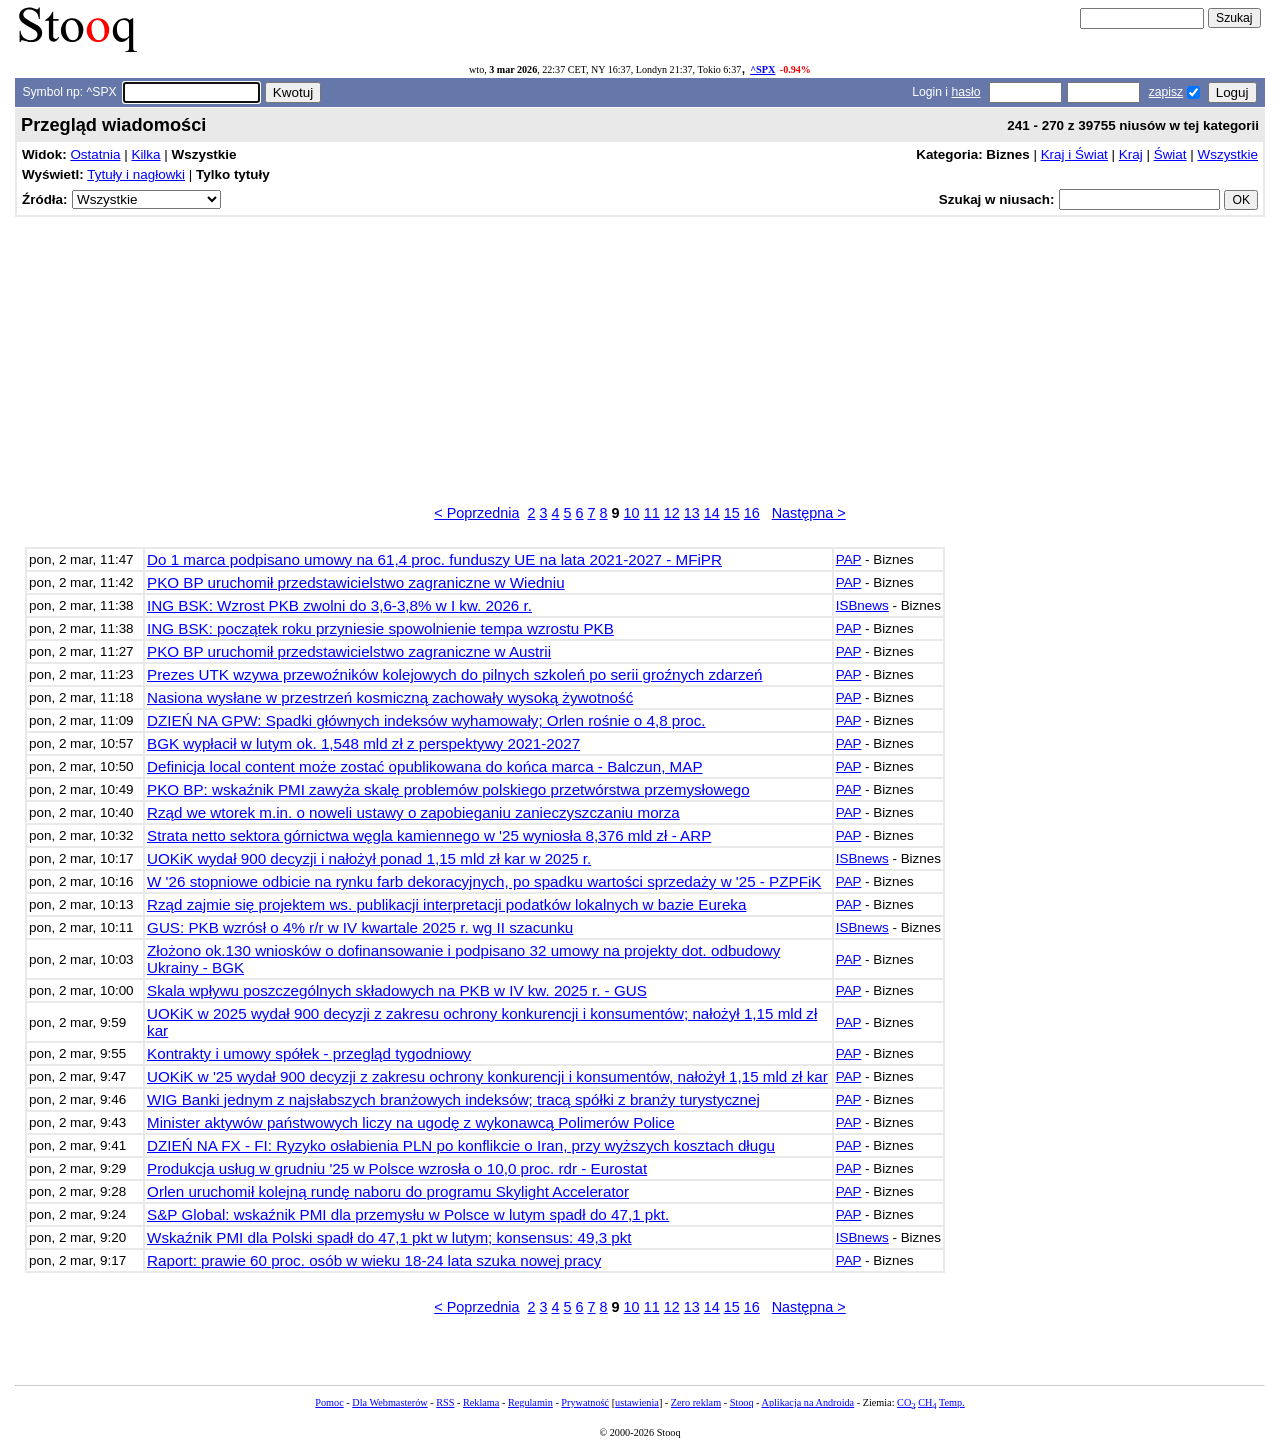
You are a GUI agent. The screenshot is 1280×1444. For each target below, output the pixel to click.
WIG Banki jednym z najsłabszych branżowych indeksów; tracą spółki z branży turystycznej (453, 1099)
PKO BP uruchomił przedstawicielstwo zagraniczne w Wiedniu (356, 582)
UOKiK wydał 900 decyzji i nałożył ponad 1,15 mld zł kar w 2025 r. (369, 858)
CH (927, 1402)
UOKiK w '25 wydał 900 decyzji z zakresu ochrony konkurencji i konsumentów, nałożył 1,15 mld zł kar (487, 1076)
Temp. (952, 1402)
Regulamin (530, 1402)
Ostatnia (95, 154)
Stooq (742, 1402)
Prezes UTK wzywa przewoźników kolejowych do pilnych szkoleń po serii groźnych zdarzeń (454, 674)
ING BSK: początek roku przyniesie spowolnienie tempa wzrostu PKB (380, 628)
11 (652, 513)
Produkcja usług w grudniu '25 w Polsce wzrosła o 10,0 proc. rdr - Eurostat (397, 1168)
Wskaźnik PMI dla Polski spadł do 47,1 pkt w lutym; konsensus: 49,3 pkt (389, 1237)
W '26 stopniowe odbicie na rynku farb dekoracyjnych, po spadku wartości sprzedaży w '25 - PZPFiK (484, 881)
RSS (445, 1402)
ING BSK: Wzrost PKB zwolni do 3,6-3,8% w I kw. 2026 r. (339, 605)
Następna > (809, 513)
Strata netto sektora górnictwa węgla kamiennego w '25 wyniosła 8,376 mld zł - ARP (429, 835)
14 (712, 513)
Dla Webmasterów (389, 1402)
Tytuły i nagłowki (136, 174)
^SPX (762, 69)
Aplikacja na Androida (808, 1402)
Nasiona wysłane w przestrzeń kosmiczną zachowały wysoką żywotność (390, 697)
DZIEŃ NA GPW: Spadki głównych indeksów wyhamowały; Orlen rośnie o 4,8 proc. (426, 720)
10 (632, 513)
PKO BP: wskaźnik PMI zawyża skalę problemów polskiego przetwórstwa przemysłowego (448, 789)
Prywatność (585, 1402)
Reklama (481, 1402)
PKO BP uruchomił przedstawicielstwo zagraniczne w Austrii (349, 651)
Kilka (145, 154)
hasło (965, 92)
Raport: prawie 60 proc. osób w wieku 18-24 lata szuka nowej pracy (374, 1260)
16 (752, 513)
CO (906, 1402)
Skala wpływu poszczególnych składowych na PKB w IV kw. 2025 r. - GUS (397, 990)
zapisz (1166, 92)
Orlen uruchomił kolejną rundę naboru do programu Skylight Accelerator (388, 1191)
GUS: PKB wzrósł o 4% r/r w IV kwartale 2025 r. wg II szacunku (360, 927)
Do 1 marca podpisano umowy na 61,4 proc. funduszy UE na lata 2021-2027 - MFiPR (434, 559)
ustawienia (637, 1402)
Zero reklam (696, 1402)
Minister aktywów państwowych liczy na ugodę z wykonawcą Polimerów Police (411, 1122)
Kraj (1131, 154)
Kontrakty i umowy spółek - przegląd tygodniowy (309, 1053)
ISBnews (862, 605)
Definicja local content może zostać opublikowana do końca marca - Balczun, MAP (424, 766)
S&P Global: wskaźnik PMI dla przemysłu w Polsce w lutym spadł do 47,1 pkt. (408, 1214)
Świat (1170, 154)
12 (672, 513)
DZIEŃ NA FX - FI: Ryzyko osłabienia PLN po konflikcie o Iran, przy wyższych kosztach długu (461, 1145)
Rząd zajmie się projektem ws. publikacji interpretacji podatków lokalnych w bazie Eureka (446, 904)
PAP (849, 559)
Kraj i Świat (1074, 154)
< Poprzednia (476, 513)
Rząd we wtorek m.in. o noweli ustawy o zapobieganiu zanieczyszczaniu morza (413, 812)
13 (692, 513)
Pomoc (329, 1402)
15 (732, 513)
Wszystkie (1228, 154)
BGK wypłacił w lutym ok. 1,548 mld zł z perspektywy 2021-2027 (363, 743)
